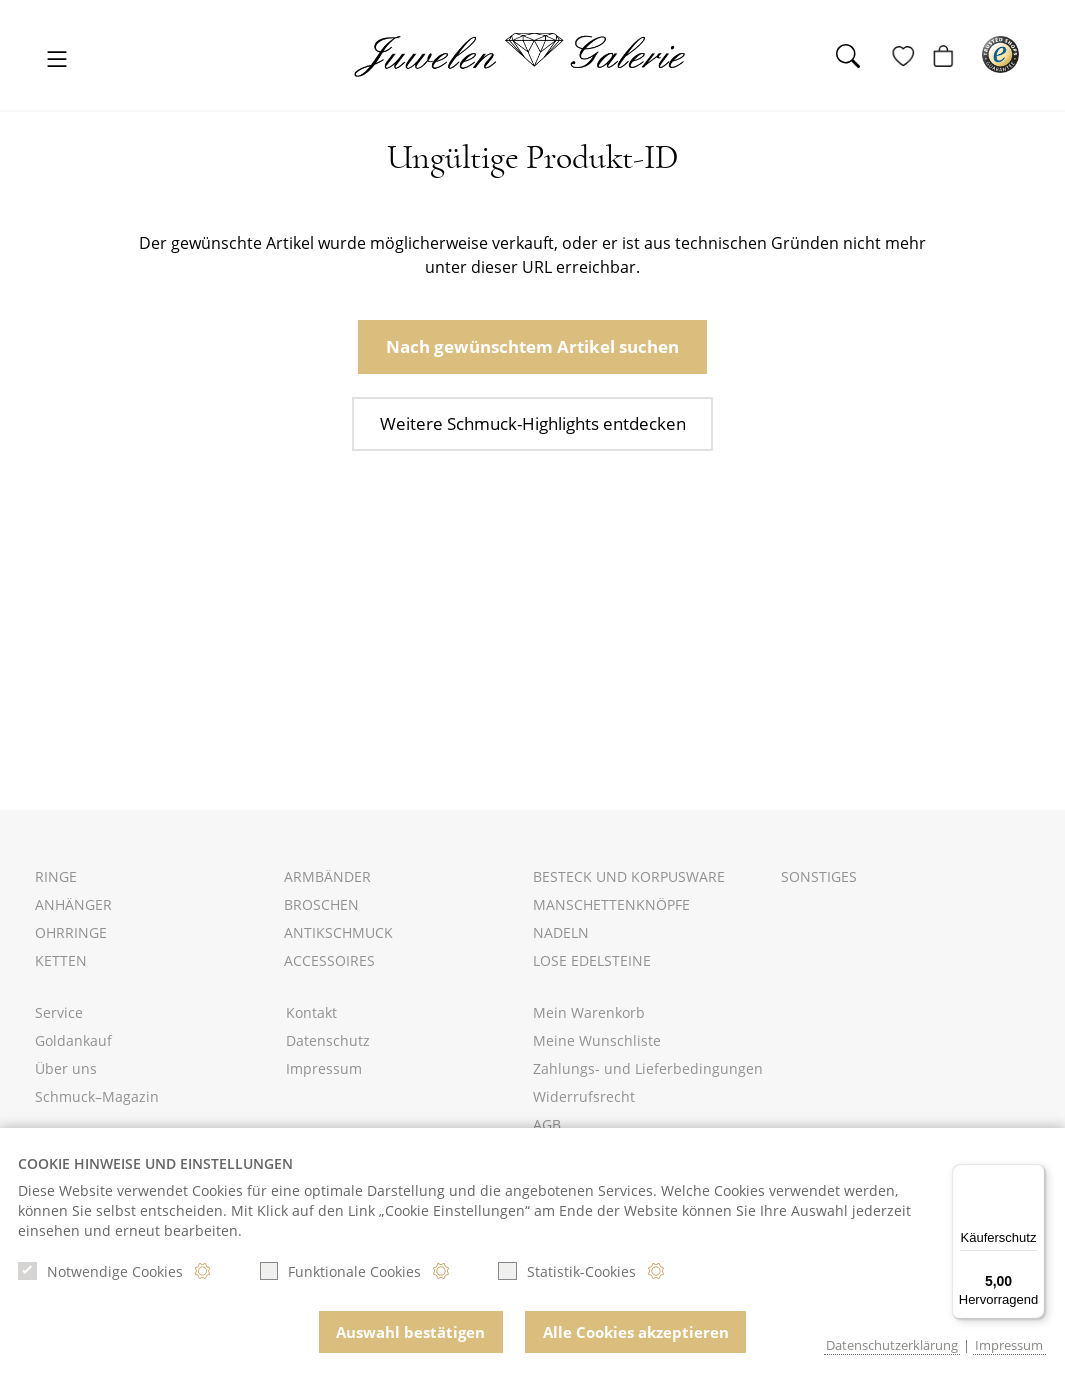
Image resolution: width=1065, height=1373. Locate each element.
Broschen (321, 904)
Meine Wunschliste (597, 1040)
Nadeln (561, 932)
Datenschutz (328, 1040)
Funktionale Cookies (341, 1274)
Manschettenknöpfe (611, 904)
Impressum (324, 1068)
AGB (547, 1124)
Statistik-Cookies (567, 1274)
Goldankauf (73, 1040)
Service (59, 1012)
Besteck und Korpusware (629, 876)
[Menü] (1033, 1176)
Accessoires (329, 960)
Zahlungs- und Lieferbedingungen (648, 1068)
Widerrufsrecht (584, 1096)
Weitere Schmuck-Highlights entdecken (532, 418)
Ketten (61, 960)
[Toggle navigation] (57, 60)
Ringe (56, 876)
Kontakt (311, 1012)
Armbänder (327, 876)
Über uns (66, 1068)
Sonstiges (819, 876)
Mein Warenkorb (589, 1012)
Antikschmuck (338, 932)
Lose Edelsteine (592, 960)
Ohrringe (71, 932)
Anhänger (73, 904)
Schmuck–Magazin (97, 1096)
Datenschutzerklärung (892, 1345)
